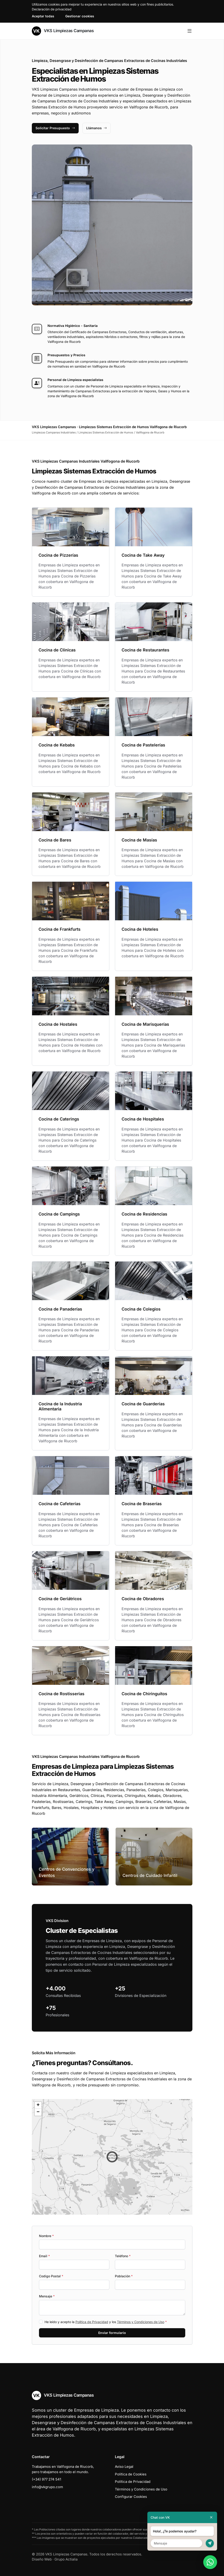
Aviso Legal (124, 2466)
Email (44, 2256)
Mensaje (47, 2296)
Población (124, 2276)
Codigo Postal (51, 2276)
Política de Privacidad (91, 2322)
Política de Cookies (130, 2474)
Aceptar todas (43, 16)
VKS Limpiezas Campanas (63, 31)
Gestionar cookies (79, 16)
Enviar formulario (112, 2333)
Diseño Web (42, 2559)
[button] (112, 2157)
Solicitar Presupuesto (55, 128)
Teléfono (123, 2256)
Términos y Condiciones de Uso (140, 2322)
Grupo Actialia (66, 2559)
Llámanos (96, 128)
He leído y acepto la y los (106, 2322)
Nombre (46, 2236)
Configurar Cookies (131, 2496)
